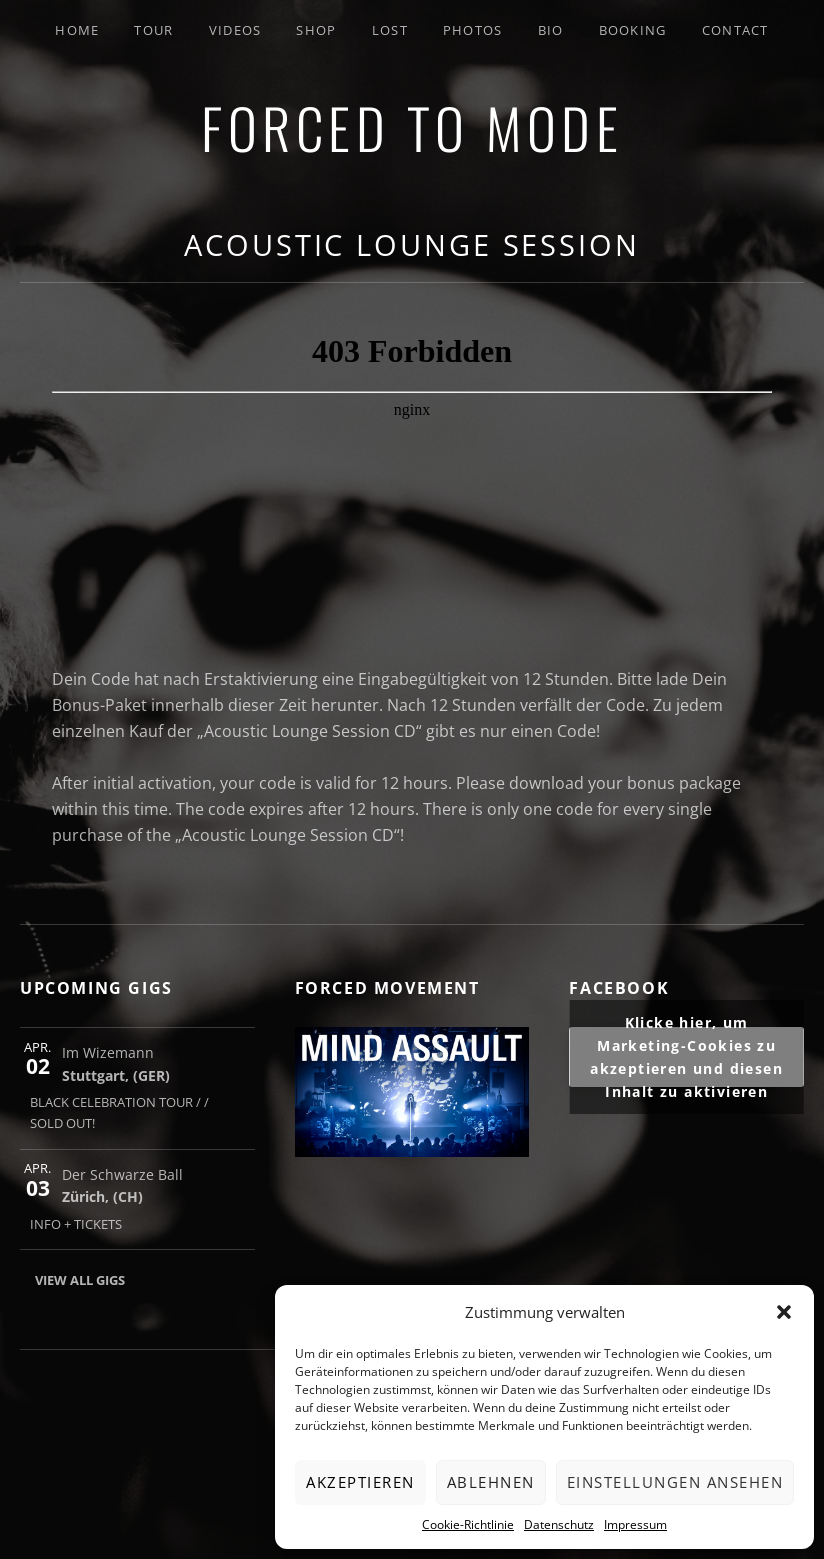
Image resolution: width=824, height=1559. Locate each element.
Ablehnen (491, 1482)
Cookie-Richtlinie (468, 1524)
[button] (784, 1312)
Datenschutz (559, 1524)
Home (77, 30)
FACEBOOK (619, 988)
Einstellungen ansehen (675, 1482)
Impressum (635, 1524)
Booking (633, 30)
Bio (551, 30)
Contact (735, 30)
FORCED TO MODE (412, 127)
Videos (235, 30)
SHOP (316, 30)
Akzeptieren (360, 1482)
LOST (390, 30)
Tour (153, 30)
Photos (473, 30)
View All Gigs (80, 1280)
